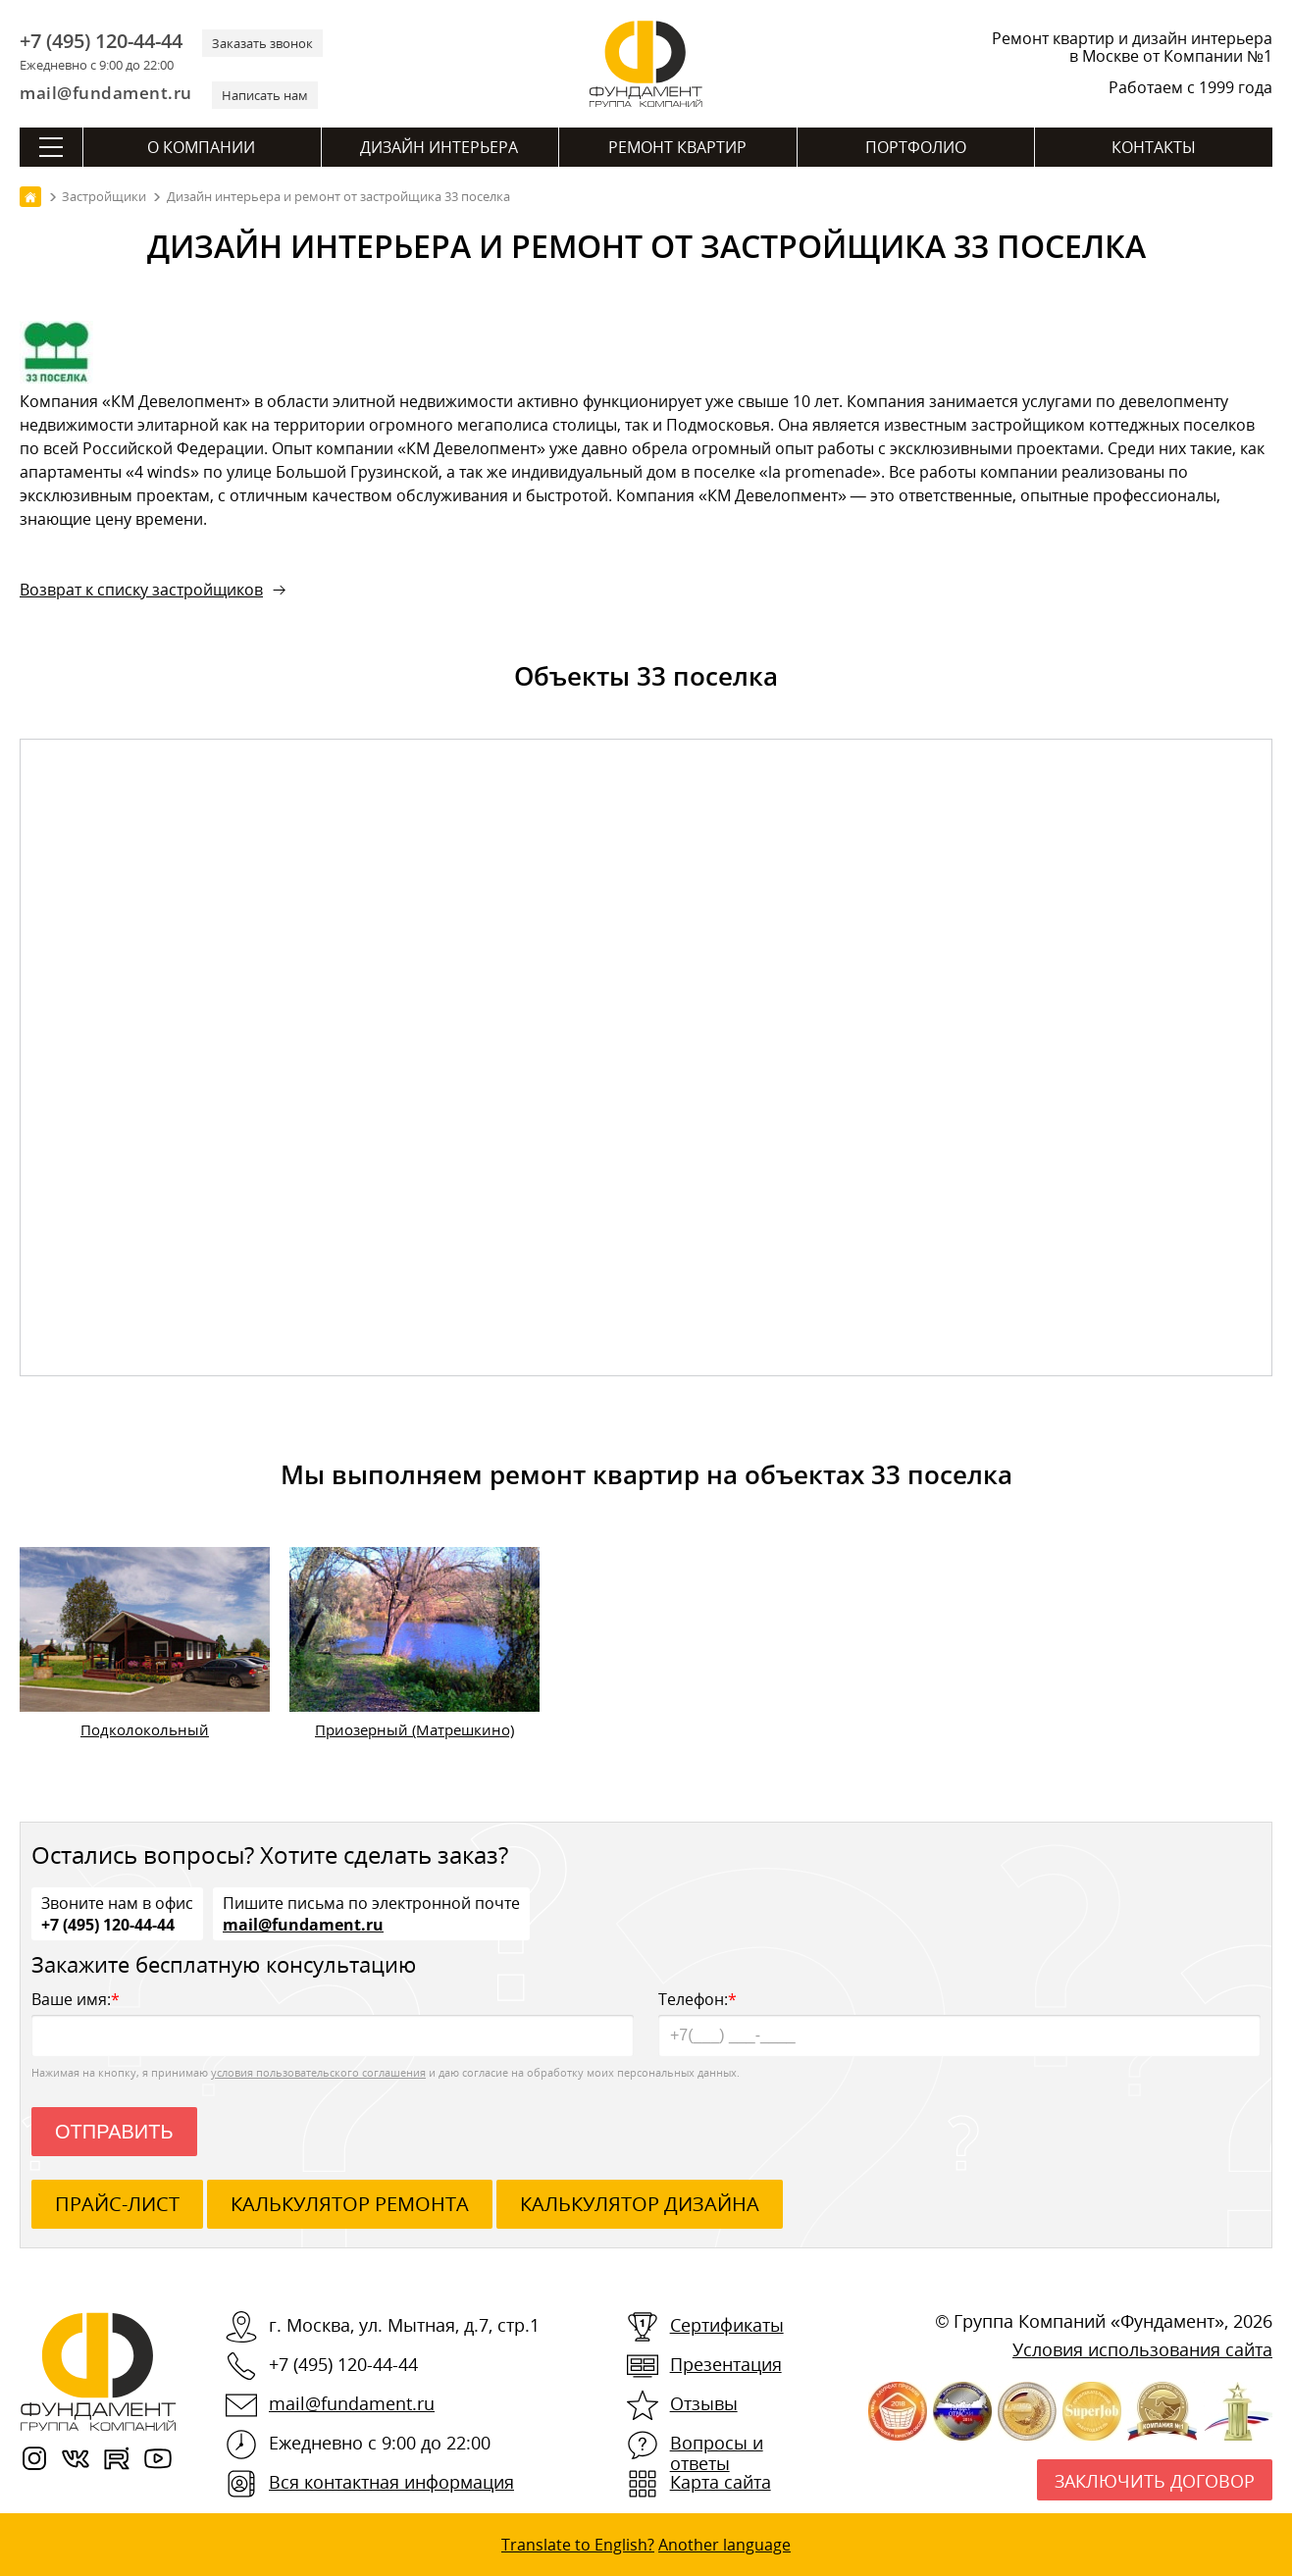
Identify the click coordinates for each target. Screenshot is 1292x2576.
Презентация (726, 2364)
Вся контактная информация (391, 2482)
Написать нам (265, 95)
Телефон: (959, 2022)
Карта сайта (720, 2482)
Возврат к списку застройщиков (141, 589)
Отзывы (704, 2403)
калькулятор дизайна (639, 2203)
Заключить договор (1155, 2481)
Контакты (1153, 147)
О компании (201, 147)
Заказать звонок (262, 43)
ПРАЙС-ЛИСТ (117, 2203)
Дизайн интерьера (439, 147)
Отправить (114, 2131)
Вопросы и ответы (716, 2453)
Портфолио (915, 147)
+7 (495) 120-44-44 (101, 41)
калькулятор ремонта (350, 2203)
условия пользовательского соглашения (318, 2072)
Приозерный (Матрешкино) (414, 1729)
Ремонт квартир (677, 147)
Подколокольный (144, 1729)
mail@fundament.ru (106, 92)
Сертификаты (727, 2325)
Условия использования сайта (1142, 2349)
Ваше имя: (332, 2022)
